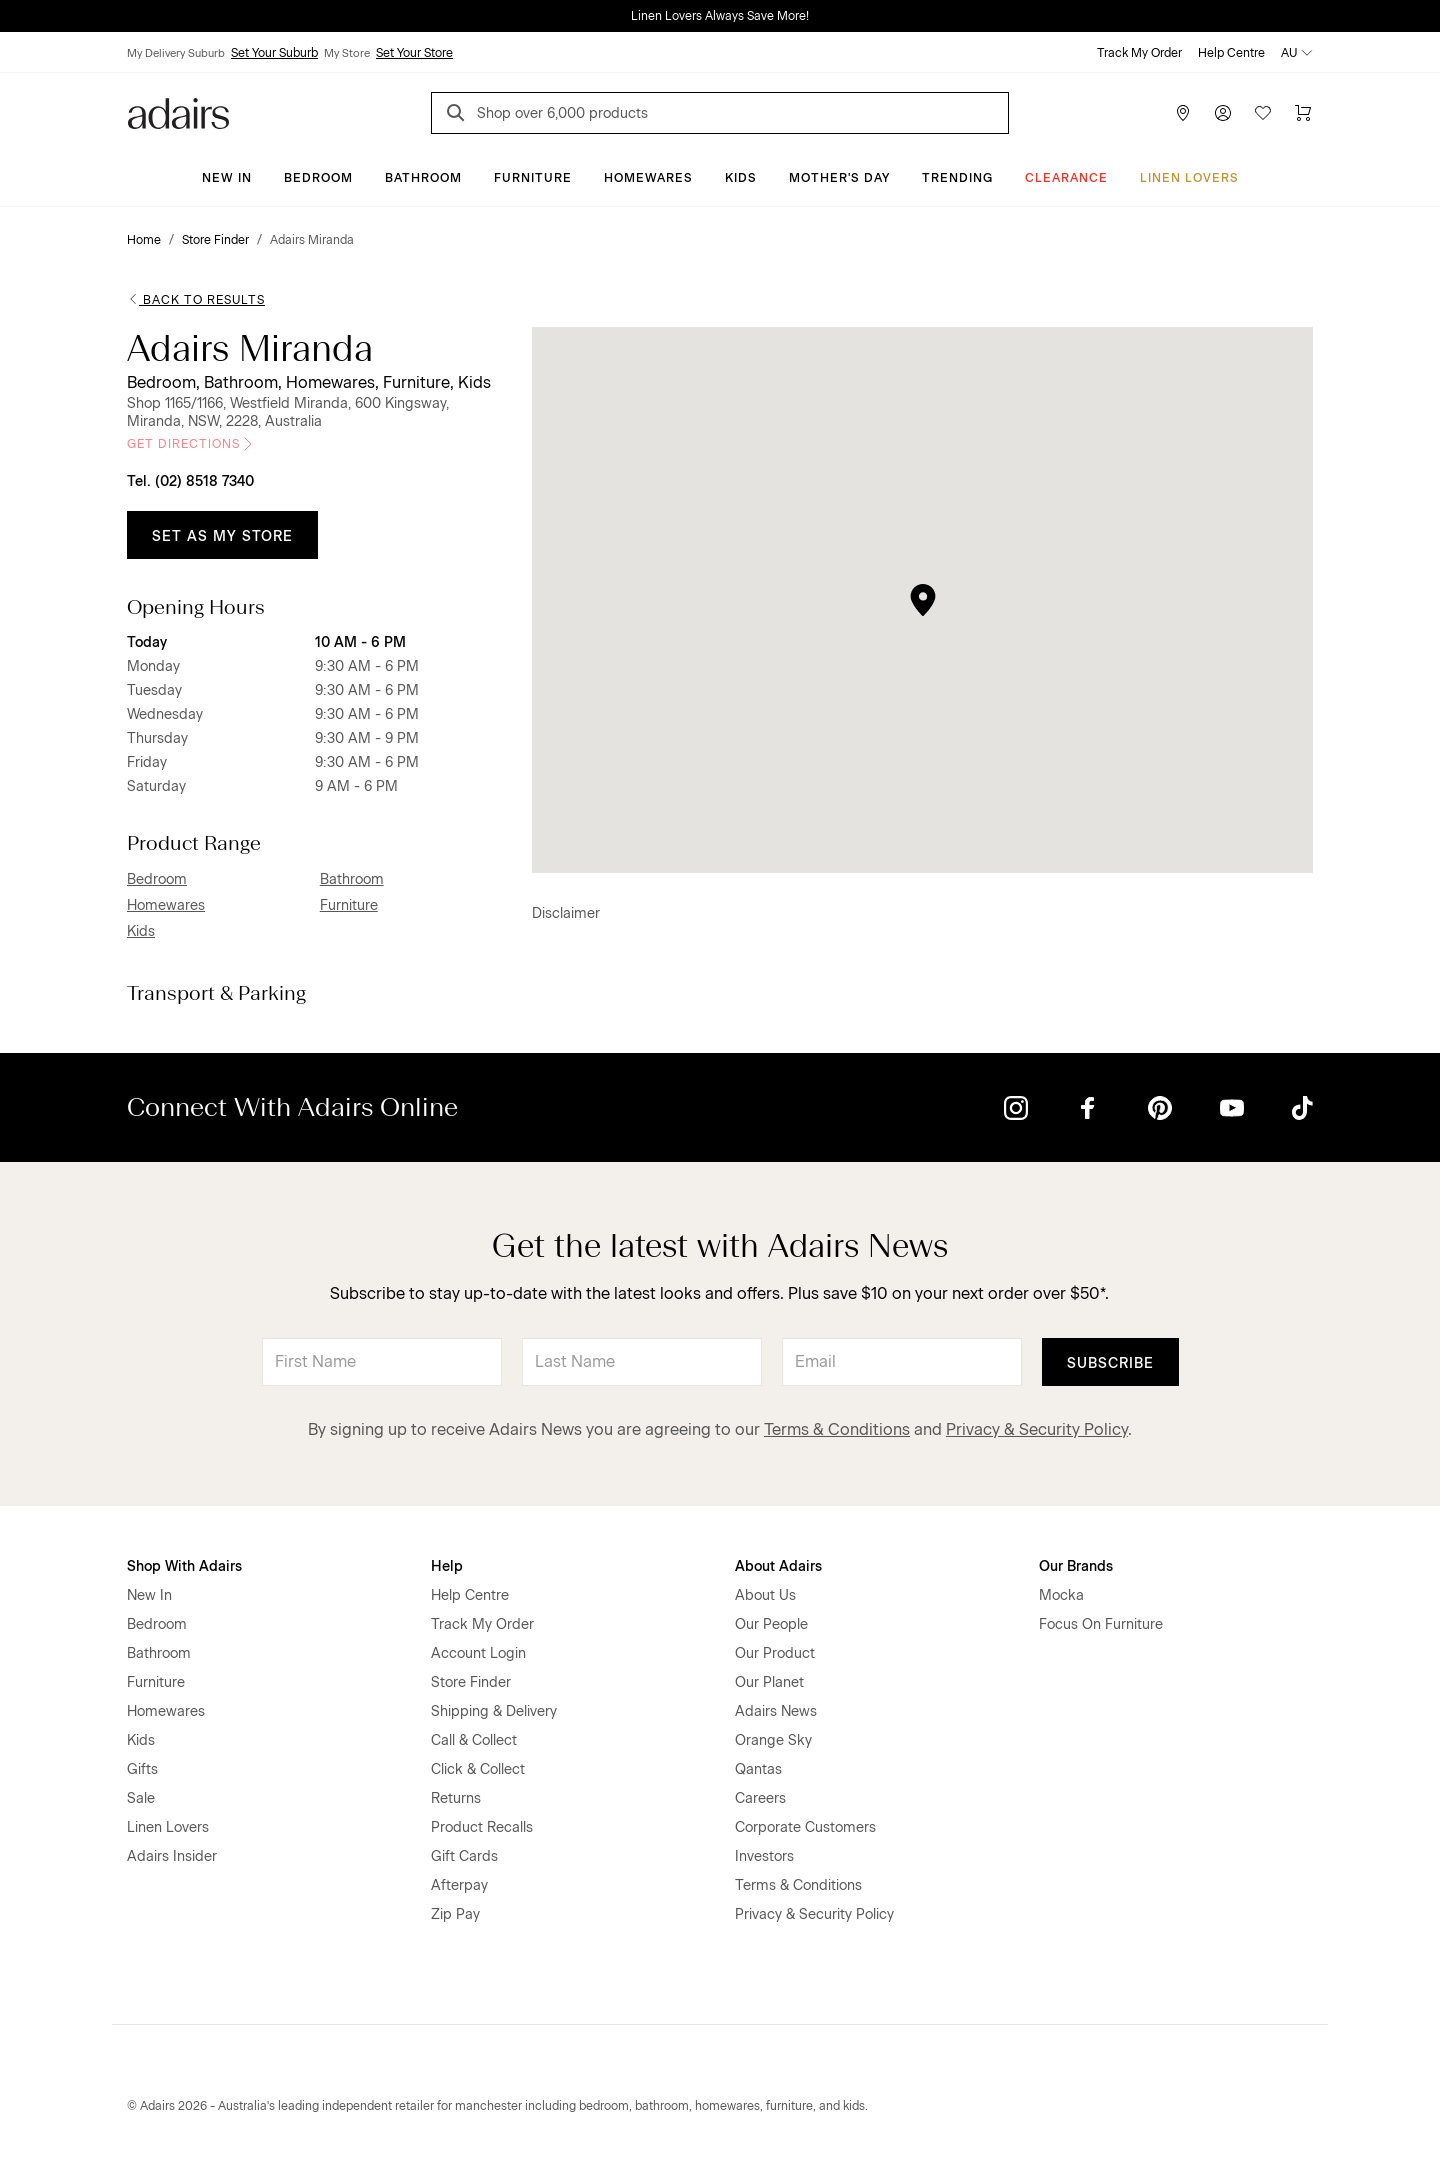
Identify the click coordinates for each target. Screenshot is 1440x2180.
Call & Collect (474, 1740)
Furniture (533, 178)
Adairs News (776, 1711)
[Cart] (1303, 113)
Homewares (648, 178)
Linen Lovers (1189, 178)
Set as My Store (222, 536)
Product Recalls (482, 1827)
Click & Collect (478, 1769)
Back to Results (196, 300)
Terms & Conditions (837, 1429)
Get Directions (191, 444)
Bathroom (423, 178)
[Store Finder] (1183, 113)
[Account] (1223, 113)
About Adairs (778, 1566)
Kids (741, 178)
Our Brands (1076, 1566)
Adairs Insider (172, 1856)
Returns (456, 1798)
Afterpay (459, 1885)
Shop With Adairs (184, 1566)
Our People (771, 1624)
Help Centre (1231, 53)
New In (227, 178)
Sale (141, 1798)
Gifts (142, 1769)
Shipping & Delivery (494, 1711)
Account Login (478, 1653)
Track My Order (1139, 53)
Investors (764, 1856)
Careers (760, 1798)
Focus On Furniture (1101, 1624)
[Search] (459, 115)
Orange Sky (773, 1740)
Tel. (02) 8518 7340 (190, 481)
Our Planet (769, 1682)
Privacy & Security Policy (1037, 1429)
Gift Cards (464, 1856)
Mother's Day (839, 178)
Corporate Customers (805, 1827)
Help (447, 1566)
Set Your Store (414, 53)
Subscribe (1110, 1363)
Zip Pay (455, 1914)
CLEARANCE (1066, 178)
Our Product (775, 1653)
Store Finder (471, 1682)
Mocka (1061, 1595)
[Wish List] (1263, 113)
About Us (765, 1595)
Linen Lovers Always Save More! (720, 16)
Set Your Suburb (274, 53)
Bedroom (318, 178)
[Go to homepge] (178, 111)
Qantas (758, 1769)
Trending (957, 178)
